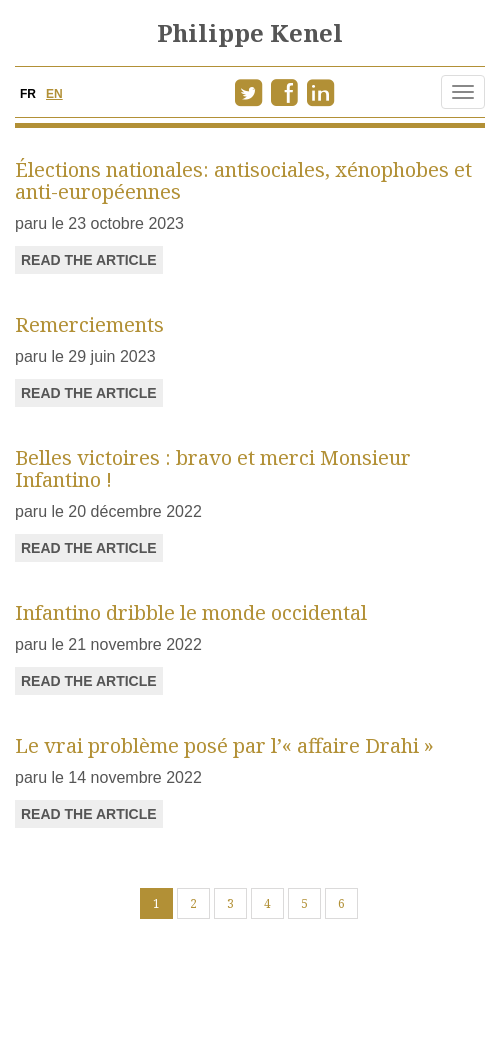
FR (28, 94)
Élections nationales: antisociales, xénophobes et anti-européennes (243, 180)
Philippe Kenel (250, 32)
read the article (89, 260)
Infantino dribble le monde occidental (191, 612)
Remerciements (89, 324)
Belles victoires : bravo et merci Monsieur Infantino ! (213, 468)
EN (54, 94)
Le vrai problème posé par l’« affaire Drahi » (224, 745)
